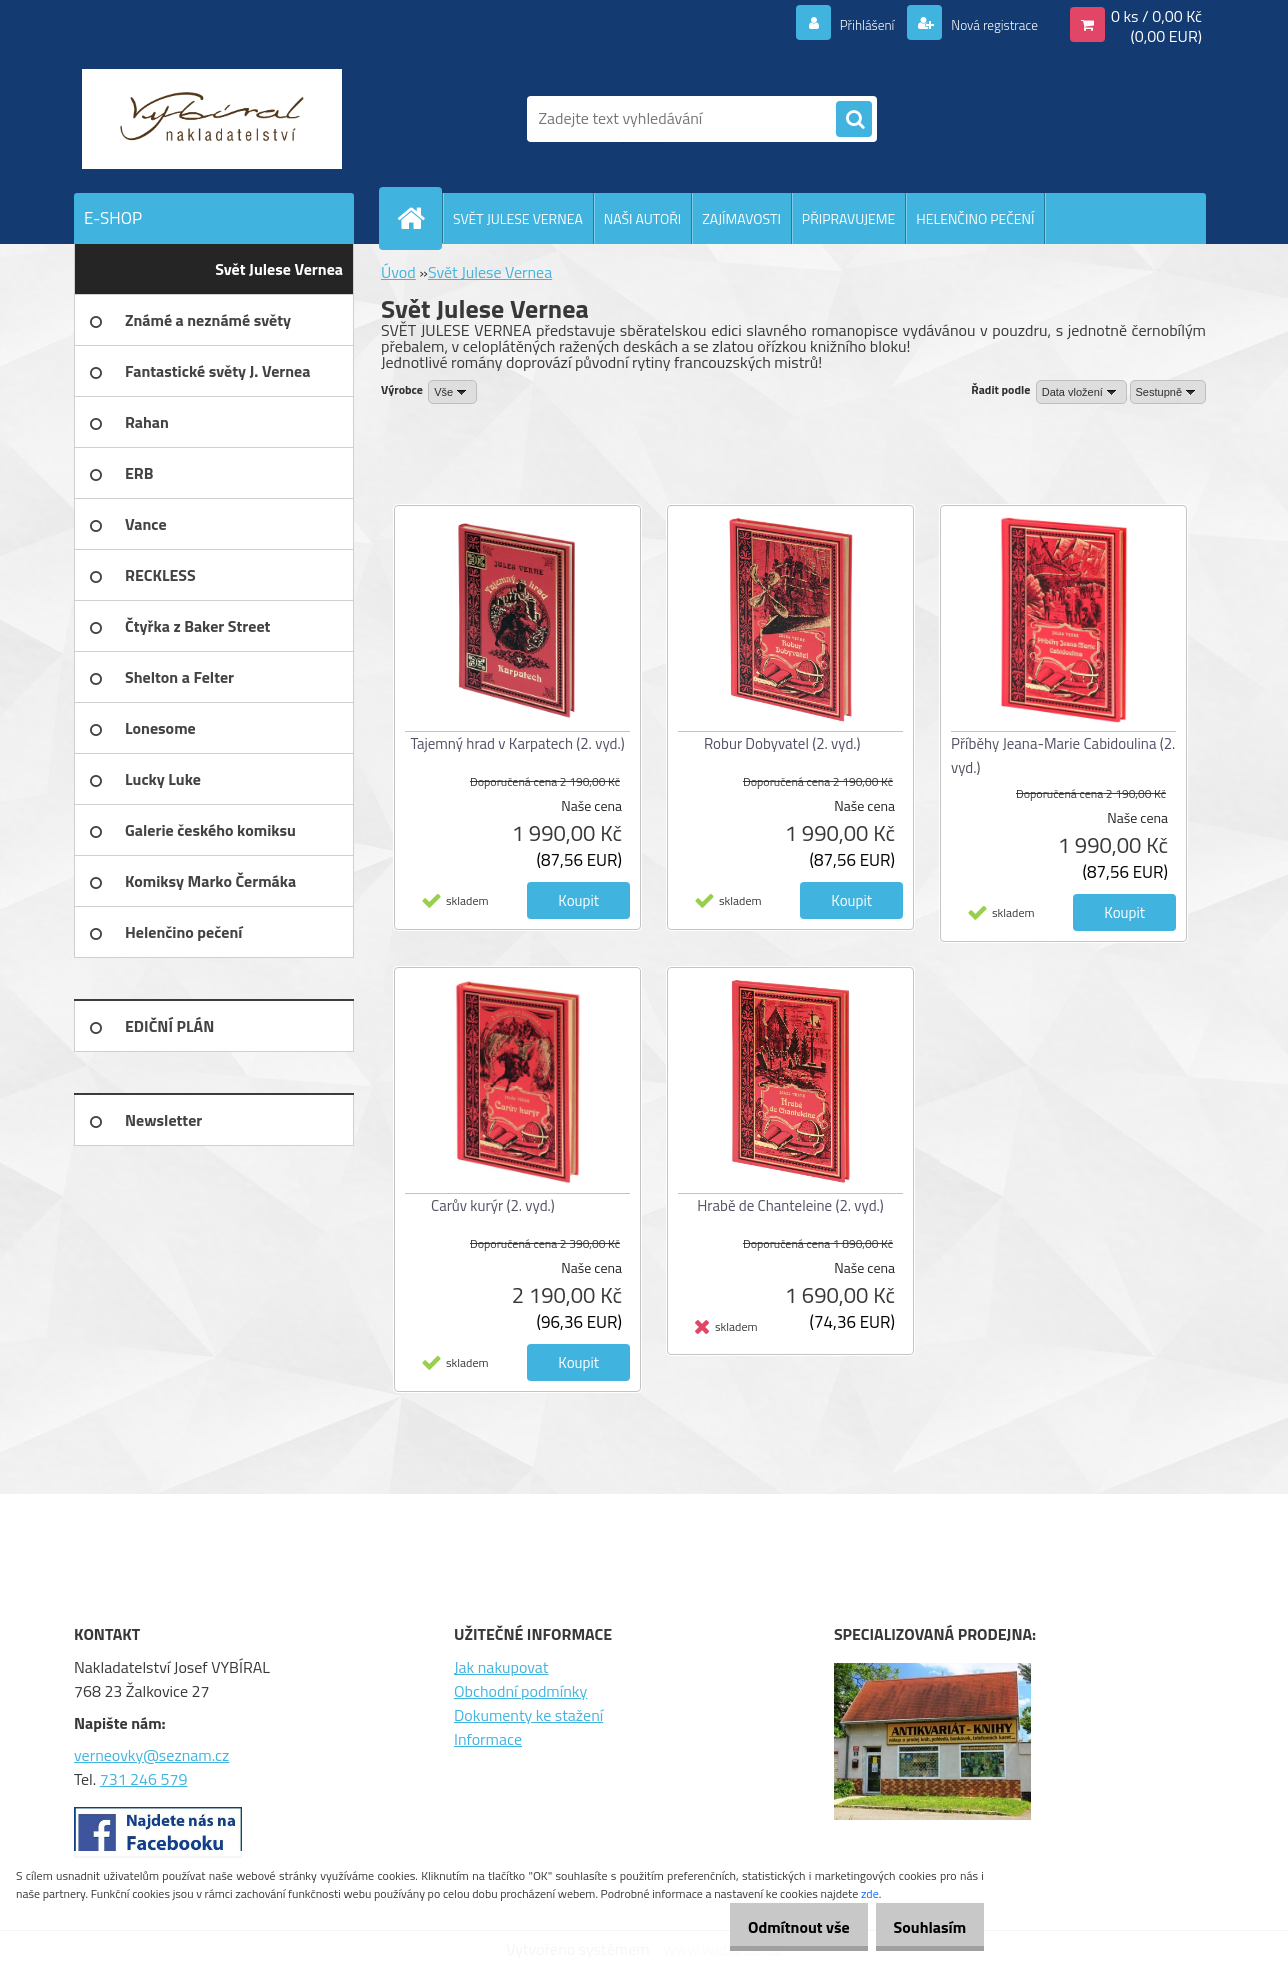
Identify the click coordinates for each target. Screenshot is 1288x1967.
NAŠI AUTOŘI (642, 218)
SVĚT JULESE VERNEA (518, 218)
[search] (854, 120)
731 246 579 (144, 1779)
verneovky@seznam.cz (151, 1755)
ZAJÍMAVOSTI (741, 218)
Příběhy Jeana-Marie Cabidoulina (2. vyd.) (1063, 755)
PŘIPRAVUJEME (848, 218)
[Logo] (211, 119)
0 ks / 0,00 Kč (1156, 16)
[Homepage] (419, 218)
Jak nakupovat (501, 1667)
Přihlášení (843, 24)
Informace (488, 1739)
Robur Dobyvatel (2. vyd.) (782, 743)
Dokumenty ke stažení (528, 1715)
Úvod (398, 272)
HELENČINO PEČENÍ (975, 218)
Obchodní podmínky (520, 1691)
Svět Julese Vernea (490, 272)
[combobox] (1081, 392)
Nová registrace (984, 24)
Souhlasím (922, 1927)
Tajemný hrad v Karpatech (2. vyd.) (517, 743)
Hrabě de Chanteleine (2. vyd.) (790, 1205)
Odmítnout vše (778, 1927)
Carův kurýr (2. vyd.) (493, 1205)
